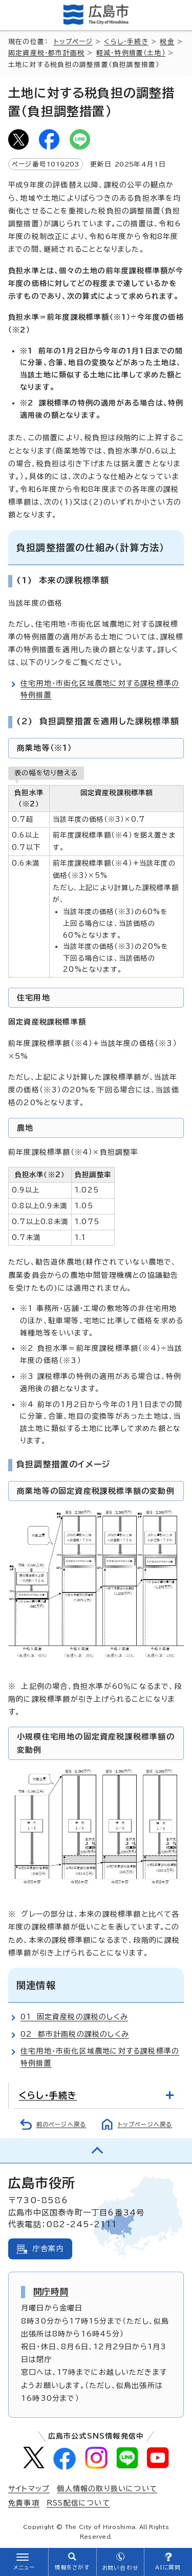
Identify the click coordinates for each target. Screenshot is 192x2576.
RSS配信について (78, 2503)
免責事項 (23, 2503)
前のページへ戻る (61, 2124)
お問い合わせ (120, 2567)
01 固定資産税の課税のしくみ (74, 2016)
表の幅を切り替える (46, 772)
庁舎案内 (48, 2248)
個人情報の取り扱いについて (107, 2488)
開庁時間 (51, 2291)
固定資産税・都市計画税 (46, 53)
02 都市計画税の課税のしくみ (74, 2034)
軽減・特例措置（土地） (130, 53)
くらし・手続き (126, 41)
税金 (167, 41)
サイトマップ (29, 2488)
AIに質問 (168, 2567)
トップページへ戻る (145, 2124)
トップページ (73, 41)
